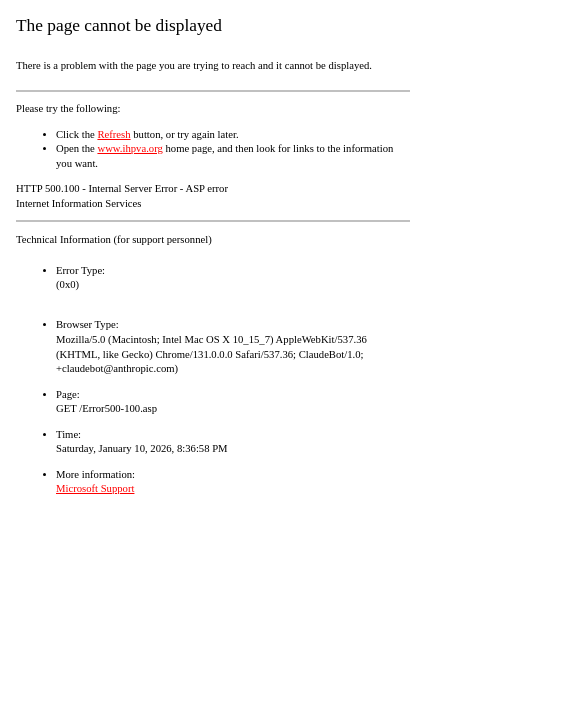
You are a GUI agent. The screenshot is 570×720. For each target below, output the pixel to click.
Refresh (113, 134)
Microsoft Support (95, 488)
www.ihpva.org (129, 148)
